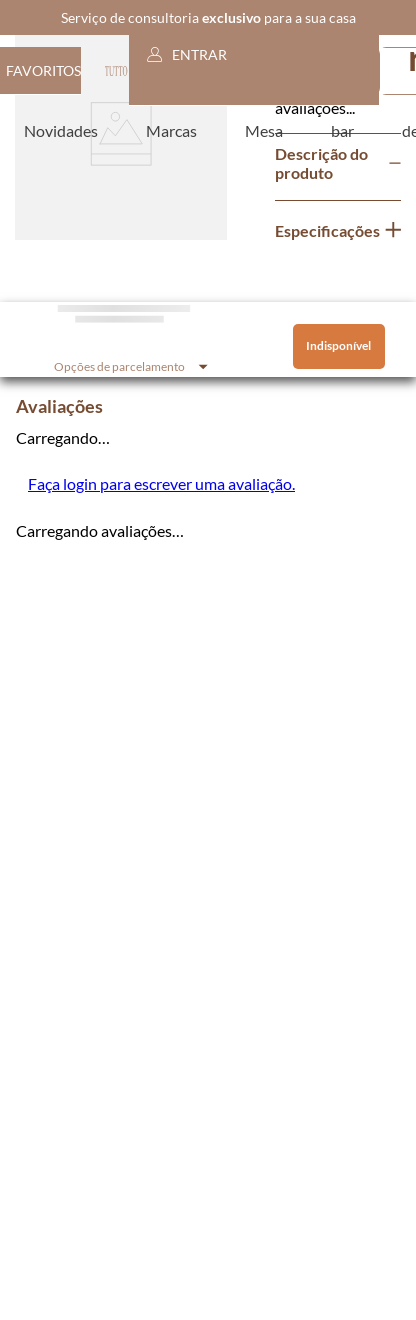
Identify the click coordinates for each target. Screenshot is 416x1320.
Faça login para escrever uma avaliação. (161, 483)
